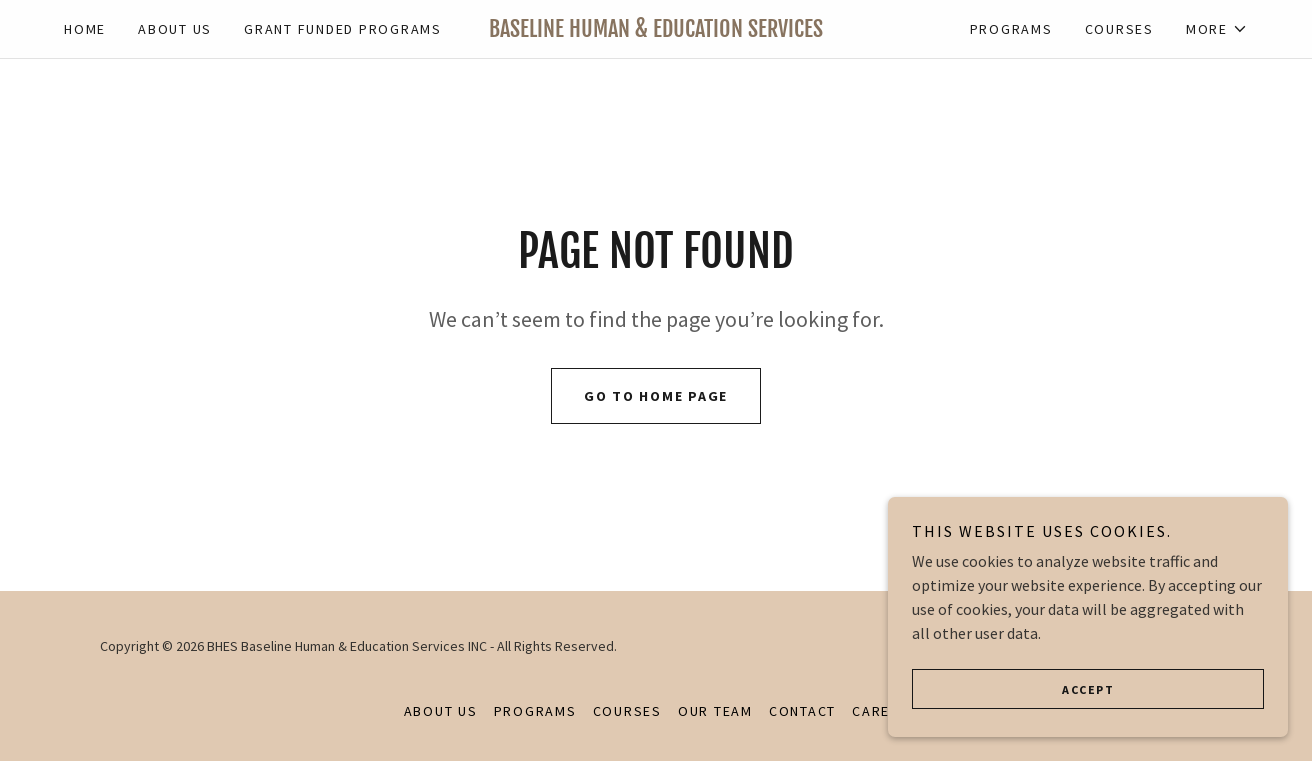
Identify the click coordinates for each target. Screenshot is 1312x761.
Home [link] (85, 29)
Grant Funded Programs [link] (343, 29)
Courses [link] (1119, 29)
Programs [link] (1011, 29)
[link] (656, 31)
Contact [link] (802, 711)
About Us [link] (175, 29)
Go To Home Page (656, 396)
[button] (1217, 29)
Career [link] (880, 711)
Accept (1088, 689)
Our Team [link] (715, 711)
